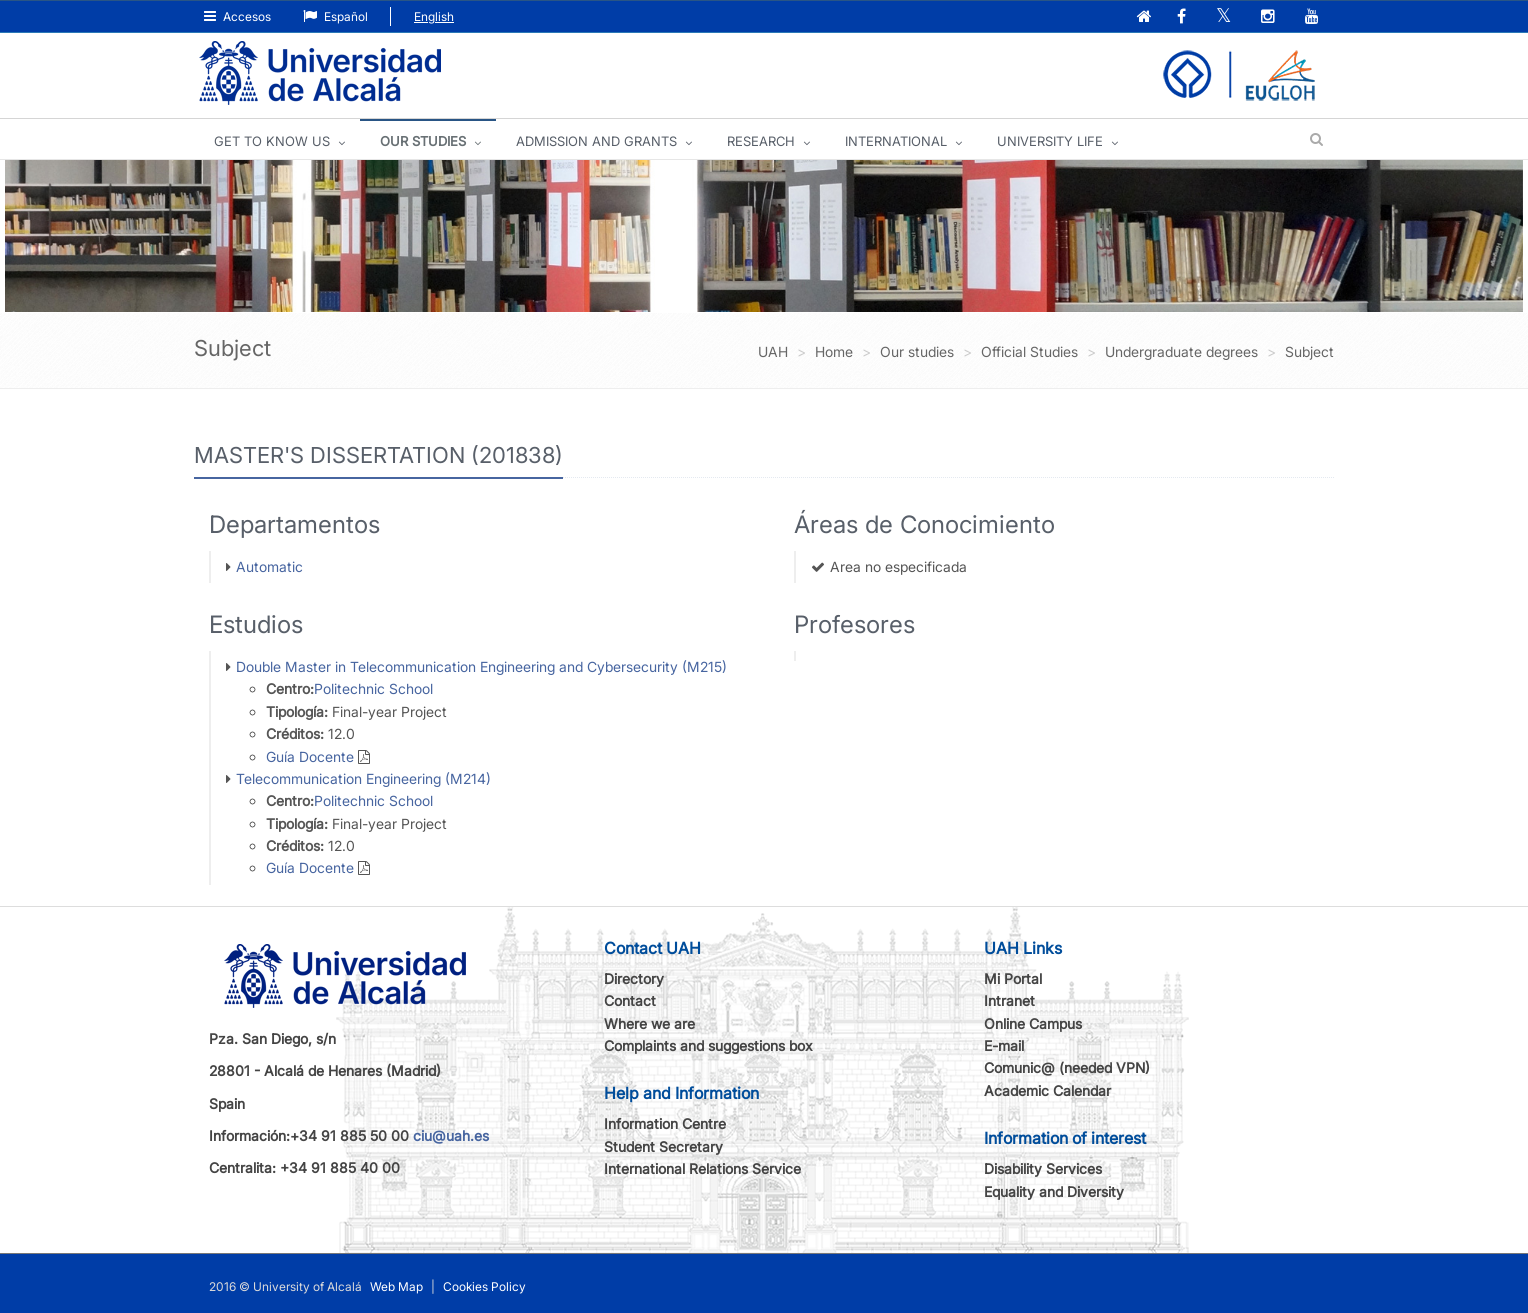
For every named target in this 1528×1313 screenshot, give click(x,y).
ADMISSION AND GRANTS (596, 141)
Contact (630, 1000)
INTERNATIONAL (896, 141)
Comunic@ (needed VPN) (1067, 1067)
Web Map (396, 1286)
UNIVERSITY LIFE (1050, 141)
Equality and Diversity (1054, 1191)
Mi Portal (1013, 978)
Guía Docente (310, 756)
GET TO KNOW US (272, 141)
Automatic (269, 566)
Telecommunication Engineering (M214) (363, 778)
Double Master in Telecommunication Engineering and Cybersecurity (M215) (481, 666)
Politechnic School (373, 688)
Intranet (1009, 1000)
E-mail (1004, 1045)
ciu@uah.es (451, 1135)
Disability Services (1043, 1168)
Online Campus (1033, 1023)
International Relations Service (702, 1168)
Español (335, 16)
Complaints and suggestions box (708, 1045)
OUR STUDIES (423, 141)
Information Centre (665, 1123)
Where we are (649, 1023)
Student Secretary (663, 1146)
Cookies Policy (484, 1286)
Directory (634, 978)
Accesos (237, 16)
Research (761, 141)
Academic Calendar (1047, 1090)
